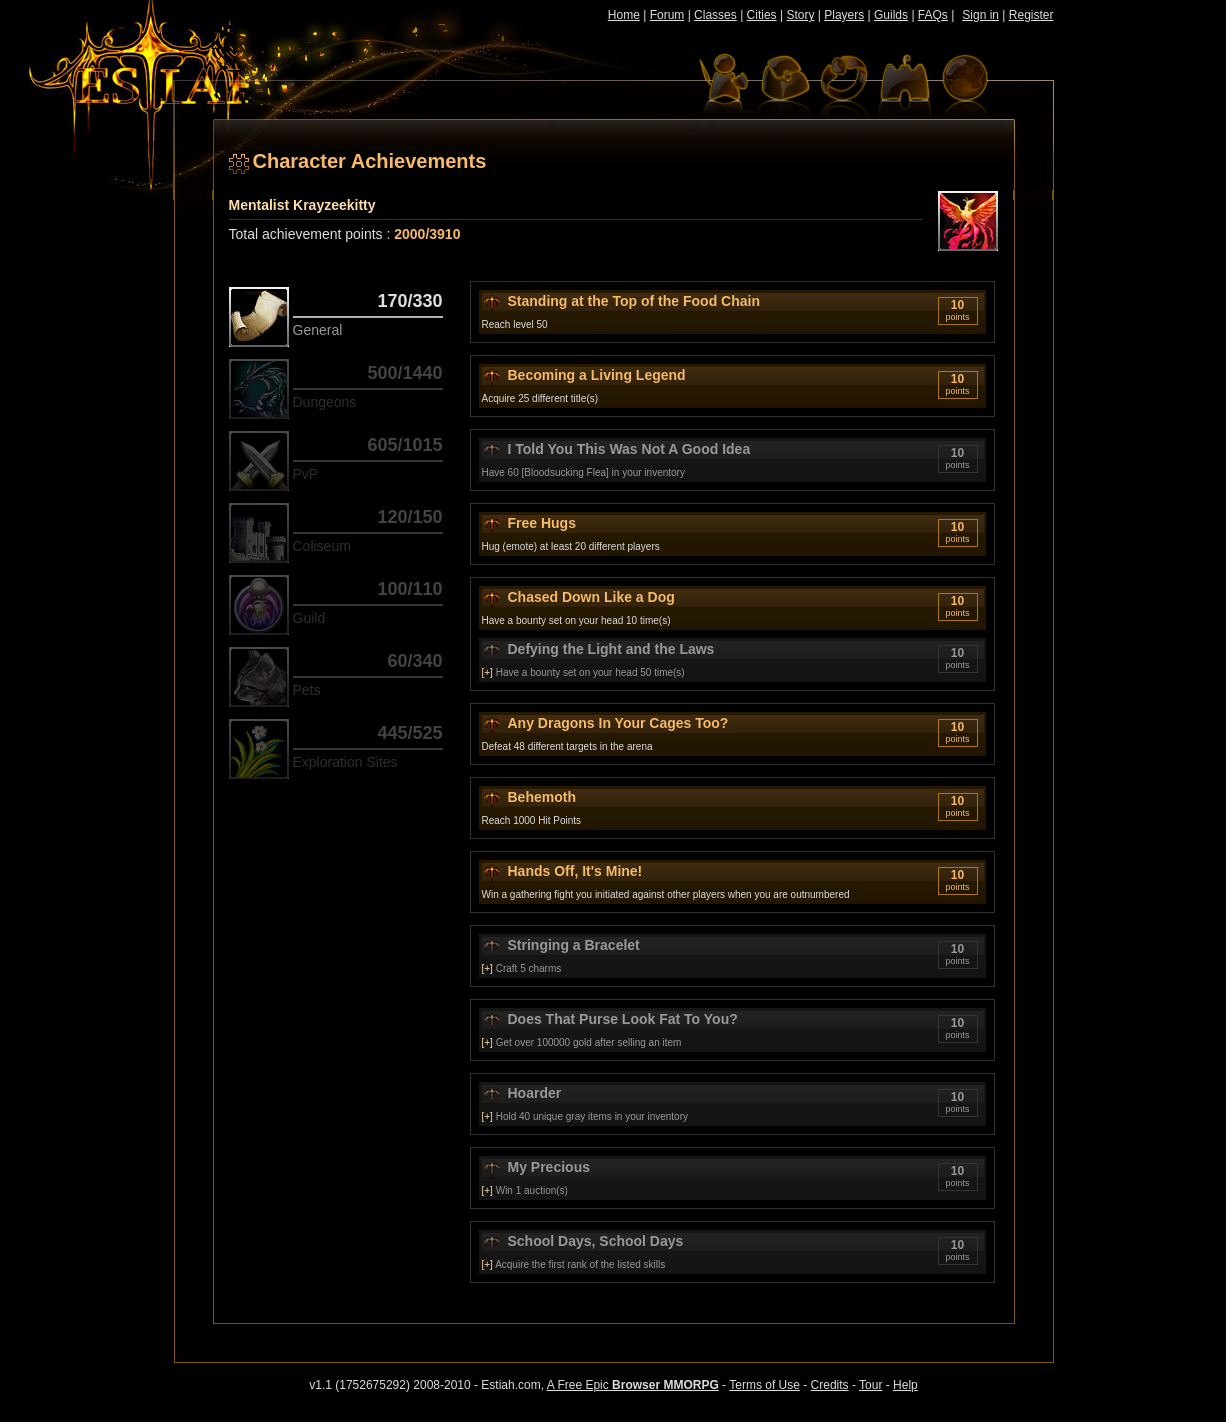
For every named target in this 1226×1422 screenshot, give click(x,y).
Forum (667, 15)
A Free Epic (633, 1385)
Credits (830, 1385)
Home (624, 15)
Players (844, 15)
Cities (762, 15)
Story (800, 15)
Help (905, 1385)
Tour (870, 1385)
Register (1031, 15)
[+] (487, 672)
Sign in (980, 15)
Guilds (891, 15)
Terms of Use (764, 1385)
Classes (715, 15)
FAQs (933, 15)
